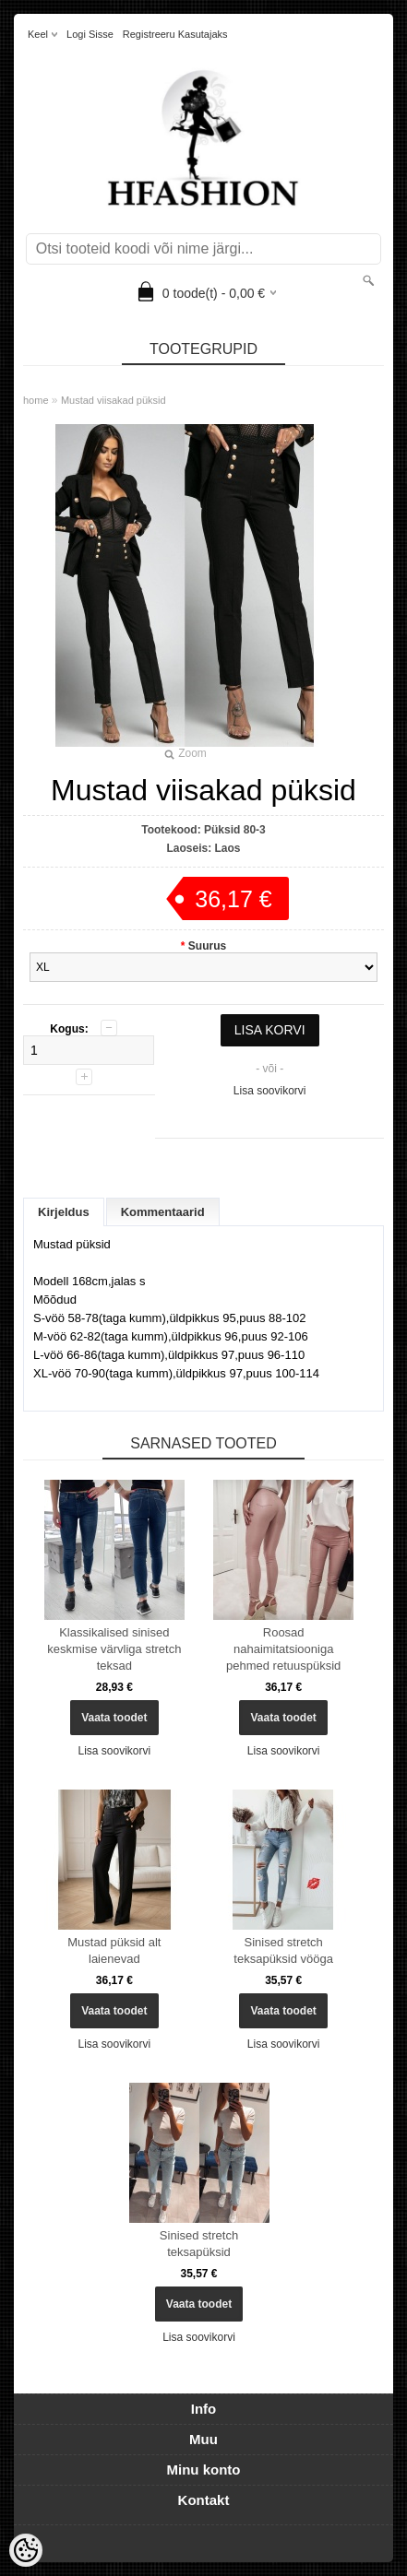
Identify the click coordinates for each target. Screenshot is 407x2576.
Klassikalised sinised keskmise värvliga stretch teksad (114, 1648)
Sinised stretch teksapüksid (199, 2243)
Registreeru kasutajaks (175, 34)
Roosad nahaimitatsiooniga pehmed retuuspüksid (283, 1648)
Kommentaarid (163, 1212)
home (36, 400)
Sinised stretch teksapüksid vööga (283, 1950)
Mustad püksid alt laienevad (114, 1950)
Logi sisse (90, 34)
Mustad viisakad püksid (113, 400)
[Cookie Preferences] (25, 2550)
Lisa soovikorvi (269, 1090)
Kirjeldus (64, 1212)
